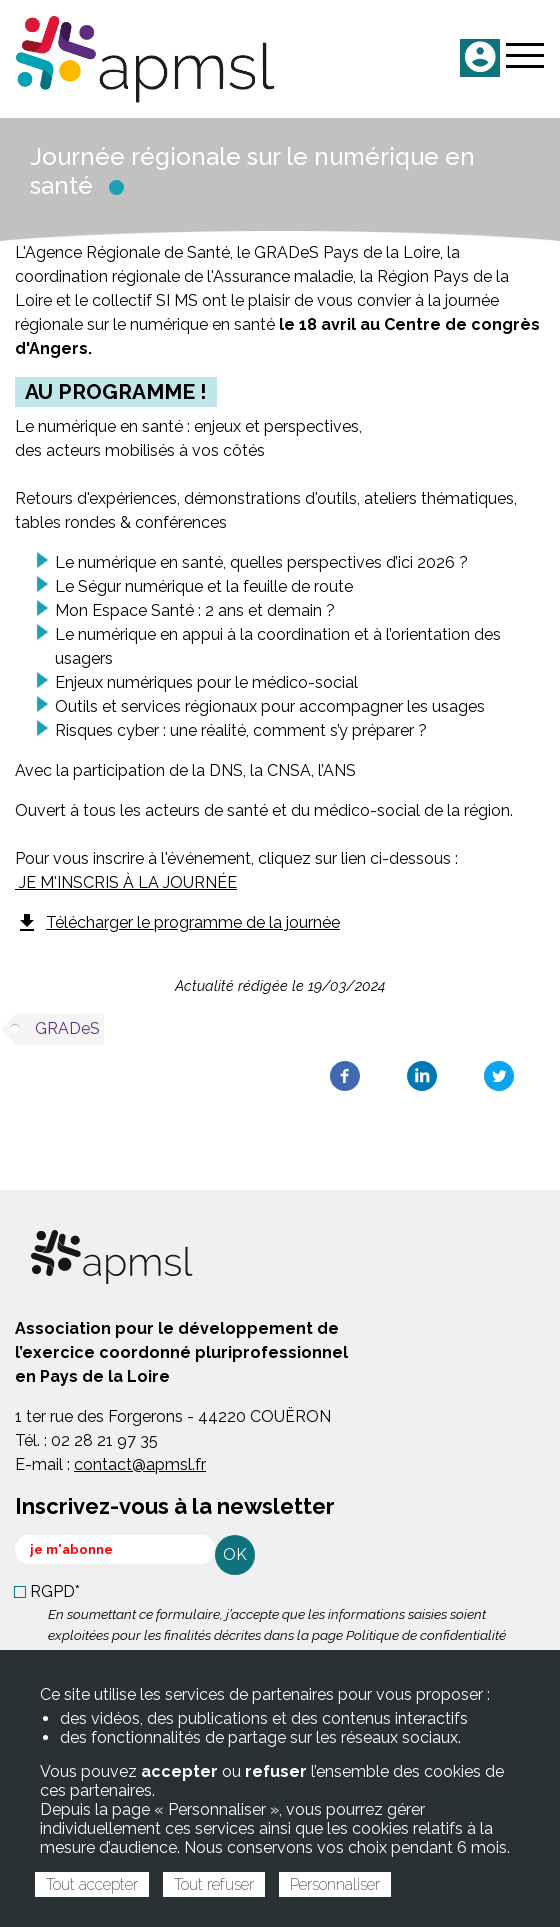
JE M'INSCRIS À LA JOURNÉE (126, 882)
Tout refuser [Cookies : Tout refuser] (214, 1884)
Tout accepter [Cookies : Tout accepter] (92, 1884)
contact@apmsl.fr (140, 1464)
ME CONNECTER (480, 58)
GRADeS (67, 1028)
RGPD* (55, 1591)
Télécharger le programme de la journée (177, 922)
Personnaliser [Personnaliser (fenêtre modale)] (335, 1884)
